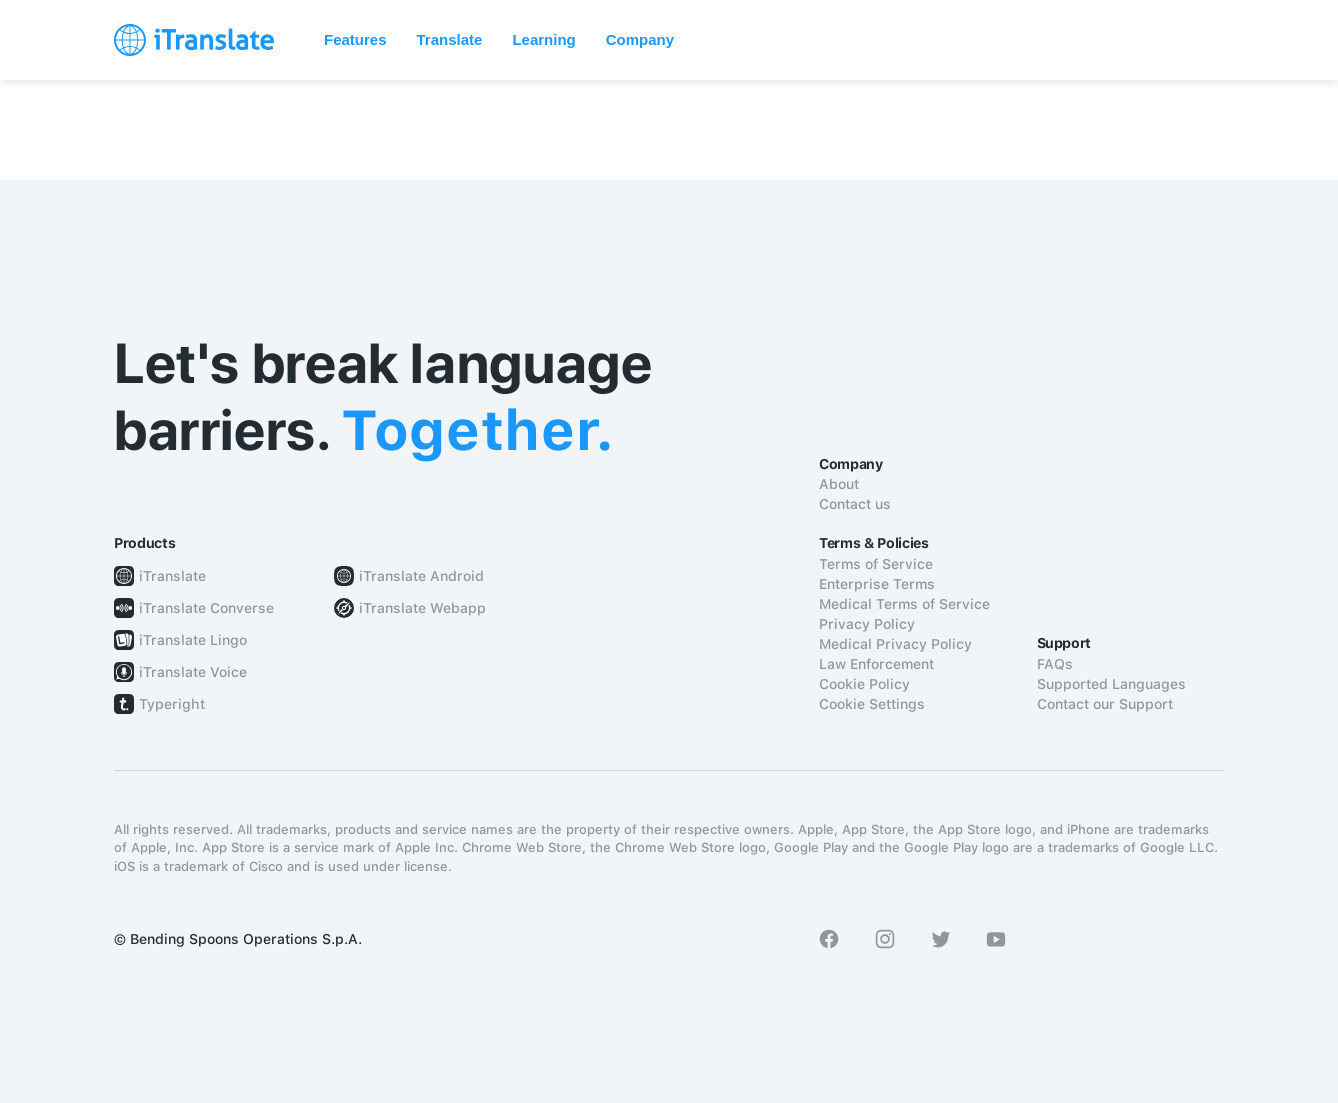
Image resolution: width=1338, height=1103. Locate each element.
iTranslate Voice (193, 672)
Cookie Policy (864, 684)
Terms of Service (876, 564)
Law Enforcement (876, 664)
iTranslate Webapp (422, 608)
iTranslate (172, 576)
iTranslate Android (421, 576)
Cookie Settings (872, 704)
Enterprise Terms (877, 584)
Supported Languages (1111, 684)
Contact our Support (1105, 704)
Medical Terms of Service (904, 604)
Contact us (855, 504)
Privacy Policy (867, 624)
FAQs (1055, 664)
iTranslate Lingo (193, 640)
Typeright (172, 704)
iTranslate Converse (206, 608)
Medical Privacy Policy (895, 644)
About (839, 484)
